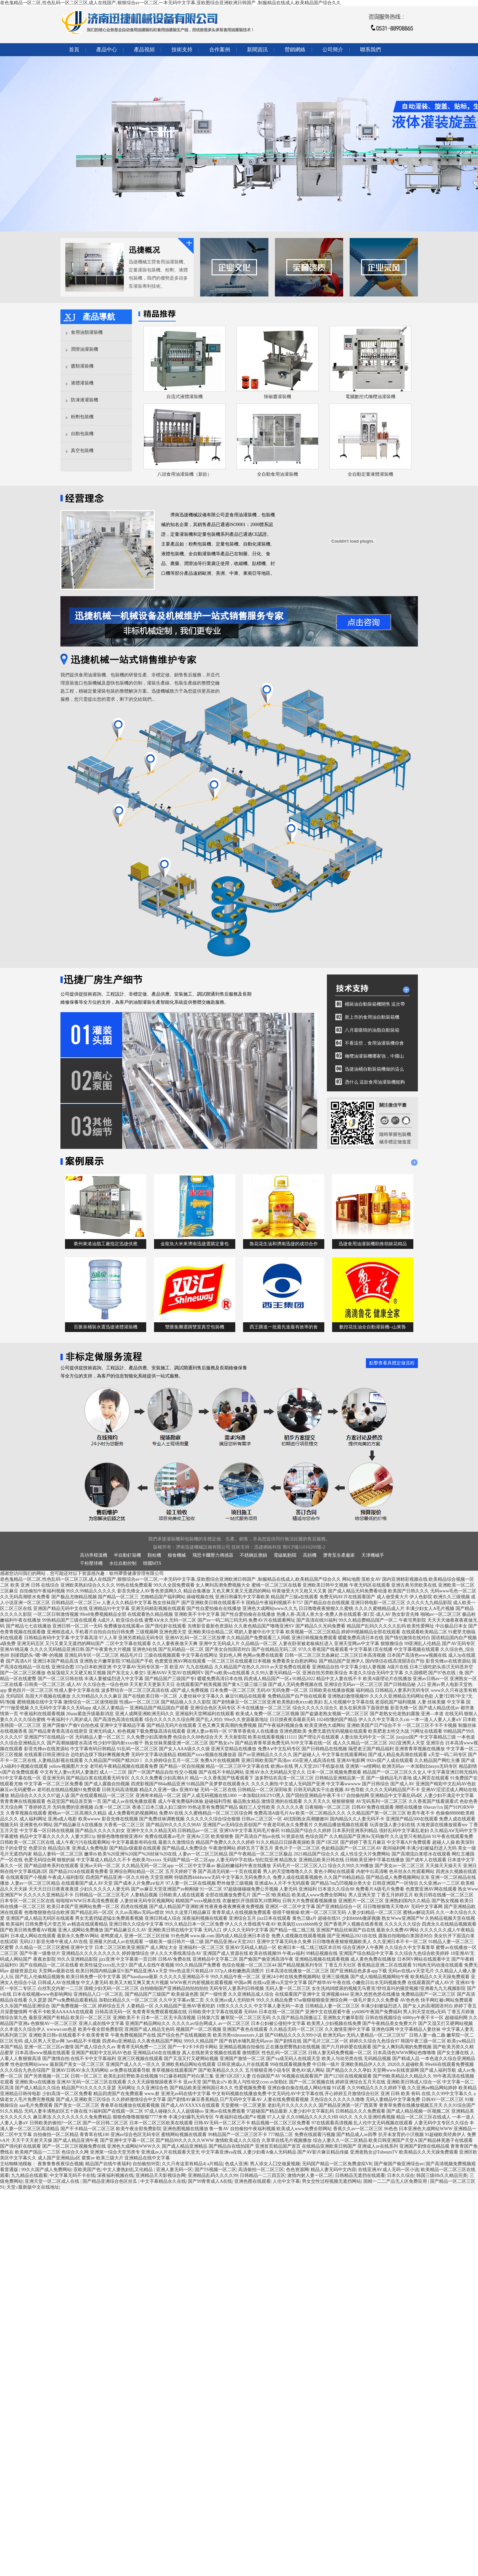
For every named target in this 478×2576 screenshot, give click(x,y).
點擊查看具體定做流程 (392, 1363)
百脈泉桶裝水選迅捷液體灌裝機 (105, 1327)
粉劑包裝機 (82, 416)
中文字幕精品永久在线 (163, 2181)
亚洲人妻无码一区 (174, 2169)
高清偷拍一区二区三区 (261, 2169)
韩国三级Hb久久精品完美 (441, 2175)
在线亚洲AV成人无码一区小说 (388, 2169)
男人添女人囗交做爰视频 (275, 2163)
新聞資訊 (257, 49)
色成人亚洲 (236, 2163)
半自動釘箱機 (127, 1555)
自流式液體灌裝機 (184, 396)
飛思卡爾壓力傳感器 (212, 1555)
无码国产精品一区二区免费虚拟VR (337, 2163)
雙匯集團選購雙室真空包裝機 (194, 1327)
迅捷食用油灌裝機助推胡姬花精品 (373, 1243)
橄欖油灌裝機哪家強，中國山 (374, 1056)
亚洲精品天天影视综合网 (161, 2175)
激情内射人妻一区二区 (310, 2175)
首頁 (74, 49)
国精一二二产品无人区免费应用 (395, 2181)
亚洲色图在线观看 (252, 2181)
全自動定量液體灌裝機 (370, 474)
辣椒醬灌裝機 (277, 396)
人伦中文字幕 (286, 2181)
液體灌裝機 (82, 383)
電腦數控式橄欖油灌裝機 (370, 396)
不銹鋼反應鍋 (253, 1555)
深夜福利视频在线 (115, 2175)
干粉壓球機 (91, 1563)
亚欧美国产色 (87, 2169)
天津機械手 (372, 1555)
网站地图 (351, 1579)
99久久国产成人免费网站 (46, 2169)
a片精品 (215, 2163)
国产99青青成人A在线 (210, 2181)
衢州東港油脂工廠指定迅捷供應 (105, 1243)
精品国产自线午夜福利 (108, 2163)
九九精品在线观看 (29, 2175)
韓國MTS (152, 1563)
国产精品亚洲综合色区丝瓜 (110, 2181)
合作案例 (219, 49)
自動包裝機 (82, 433)
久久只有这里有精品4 (183, 2163)
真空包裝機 (82, 450)
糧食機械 (177, 1555)
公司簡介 (332, 49)
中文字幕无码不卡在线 (72, 2175)
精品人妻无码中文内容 (333, 2169)
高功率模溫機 (93, 1555)
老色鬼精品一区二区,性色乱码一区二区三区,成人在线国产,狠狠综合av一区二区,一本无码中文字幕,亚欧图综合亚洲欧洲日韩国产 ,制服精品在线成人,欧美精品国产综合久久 (170, 2)
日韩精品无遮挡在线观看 (360, 2175)
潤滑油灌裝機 (84, 349)
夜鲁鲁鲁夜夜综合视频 (60, 2163)
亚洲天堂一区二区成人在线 (53, 2181)
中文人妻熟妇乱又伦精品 (128, 2169)
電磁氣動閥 (285, 1555)
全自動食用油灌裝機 (277, 474)
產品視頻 (144, 49)
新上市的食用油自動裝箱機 (372, 1017)
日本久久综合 (400, 2175)
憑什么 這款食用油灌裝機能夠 (375, 1082)
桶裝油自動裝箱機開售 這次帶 (375, 1004)
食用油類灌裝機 (87, 332)
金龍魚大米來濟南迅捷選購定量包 (195, 1243)
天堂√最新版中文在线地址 (32, 2187)
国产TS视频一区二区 (215, 2169)
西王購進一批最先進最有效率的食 (284, 1327)
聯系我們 (370, 49)
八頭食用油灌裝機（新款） (184, 474)
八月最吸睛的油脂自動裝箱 (372, 1030)
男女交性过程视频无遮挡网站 (331, 2181)
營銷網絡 (295, 49)
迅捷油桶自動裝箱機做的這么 (374, 1069)
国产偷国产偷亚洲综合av (399, 2163)
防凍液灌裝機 (84, 399)
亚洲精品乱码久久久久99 (213, 2175)
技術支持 (182, 49)
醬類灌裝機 (82, 366)
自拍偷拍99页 (146, 2163)
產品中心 (106, 49)
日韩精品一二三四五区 (262, 2175)
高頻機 (310, 1555)
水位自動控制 (122, 1563)
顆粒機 (154, 1555)
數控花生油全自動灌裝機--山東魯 (372, 1327)
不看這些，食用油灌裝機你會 (374, 1043)
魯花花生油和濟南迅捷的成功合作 (284, 1243)
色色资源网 (297, 2169)
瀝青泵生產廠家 (339, 1555)
